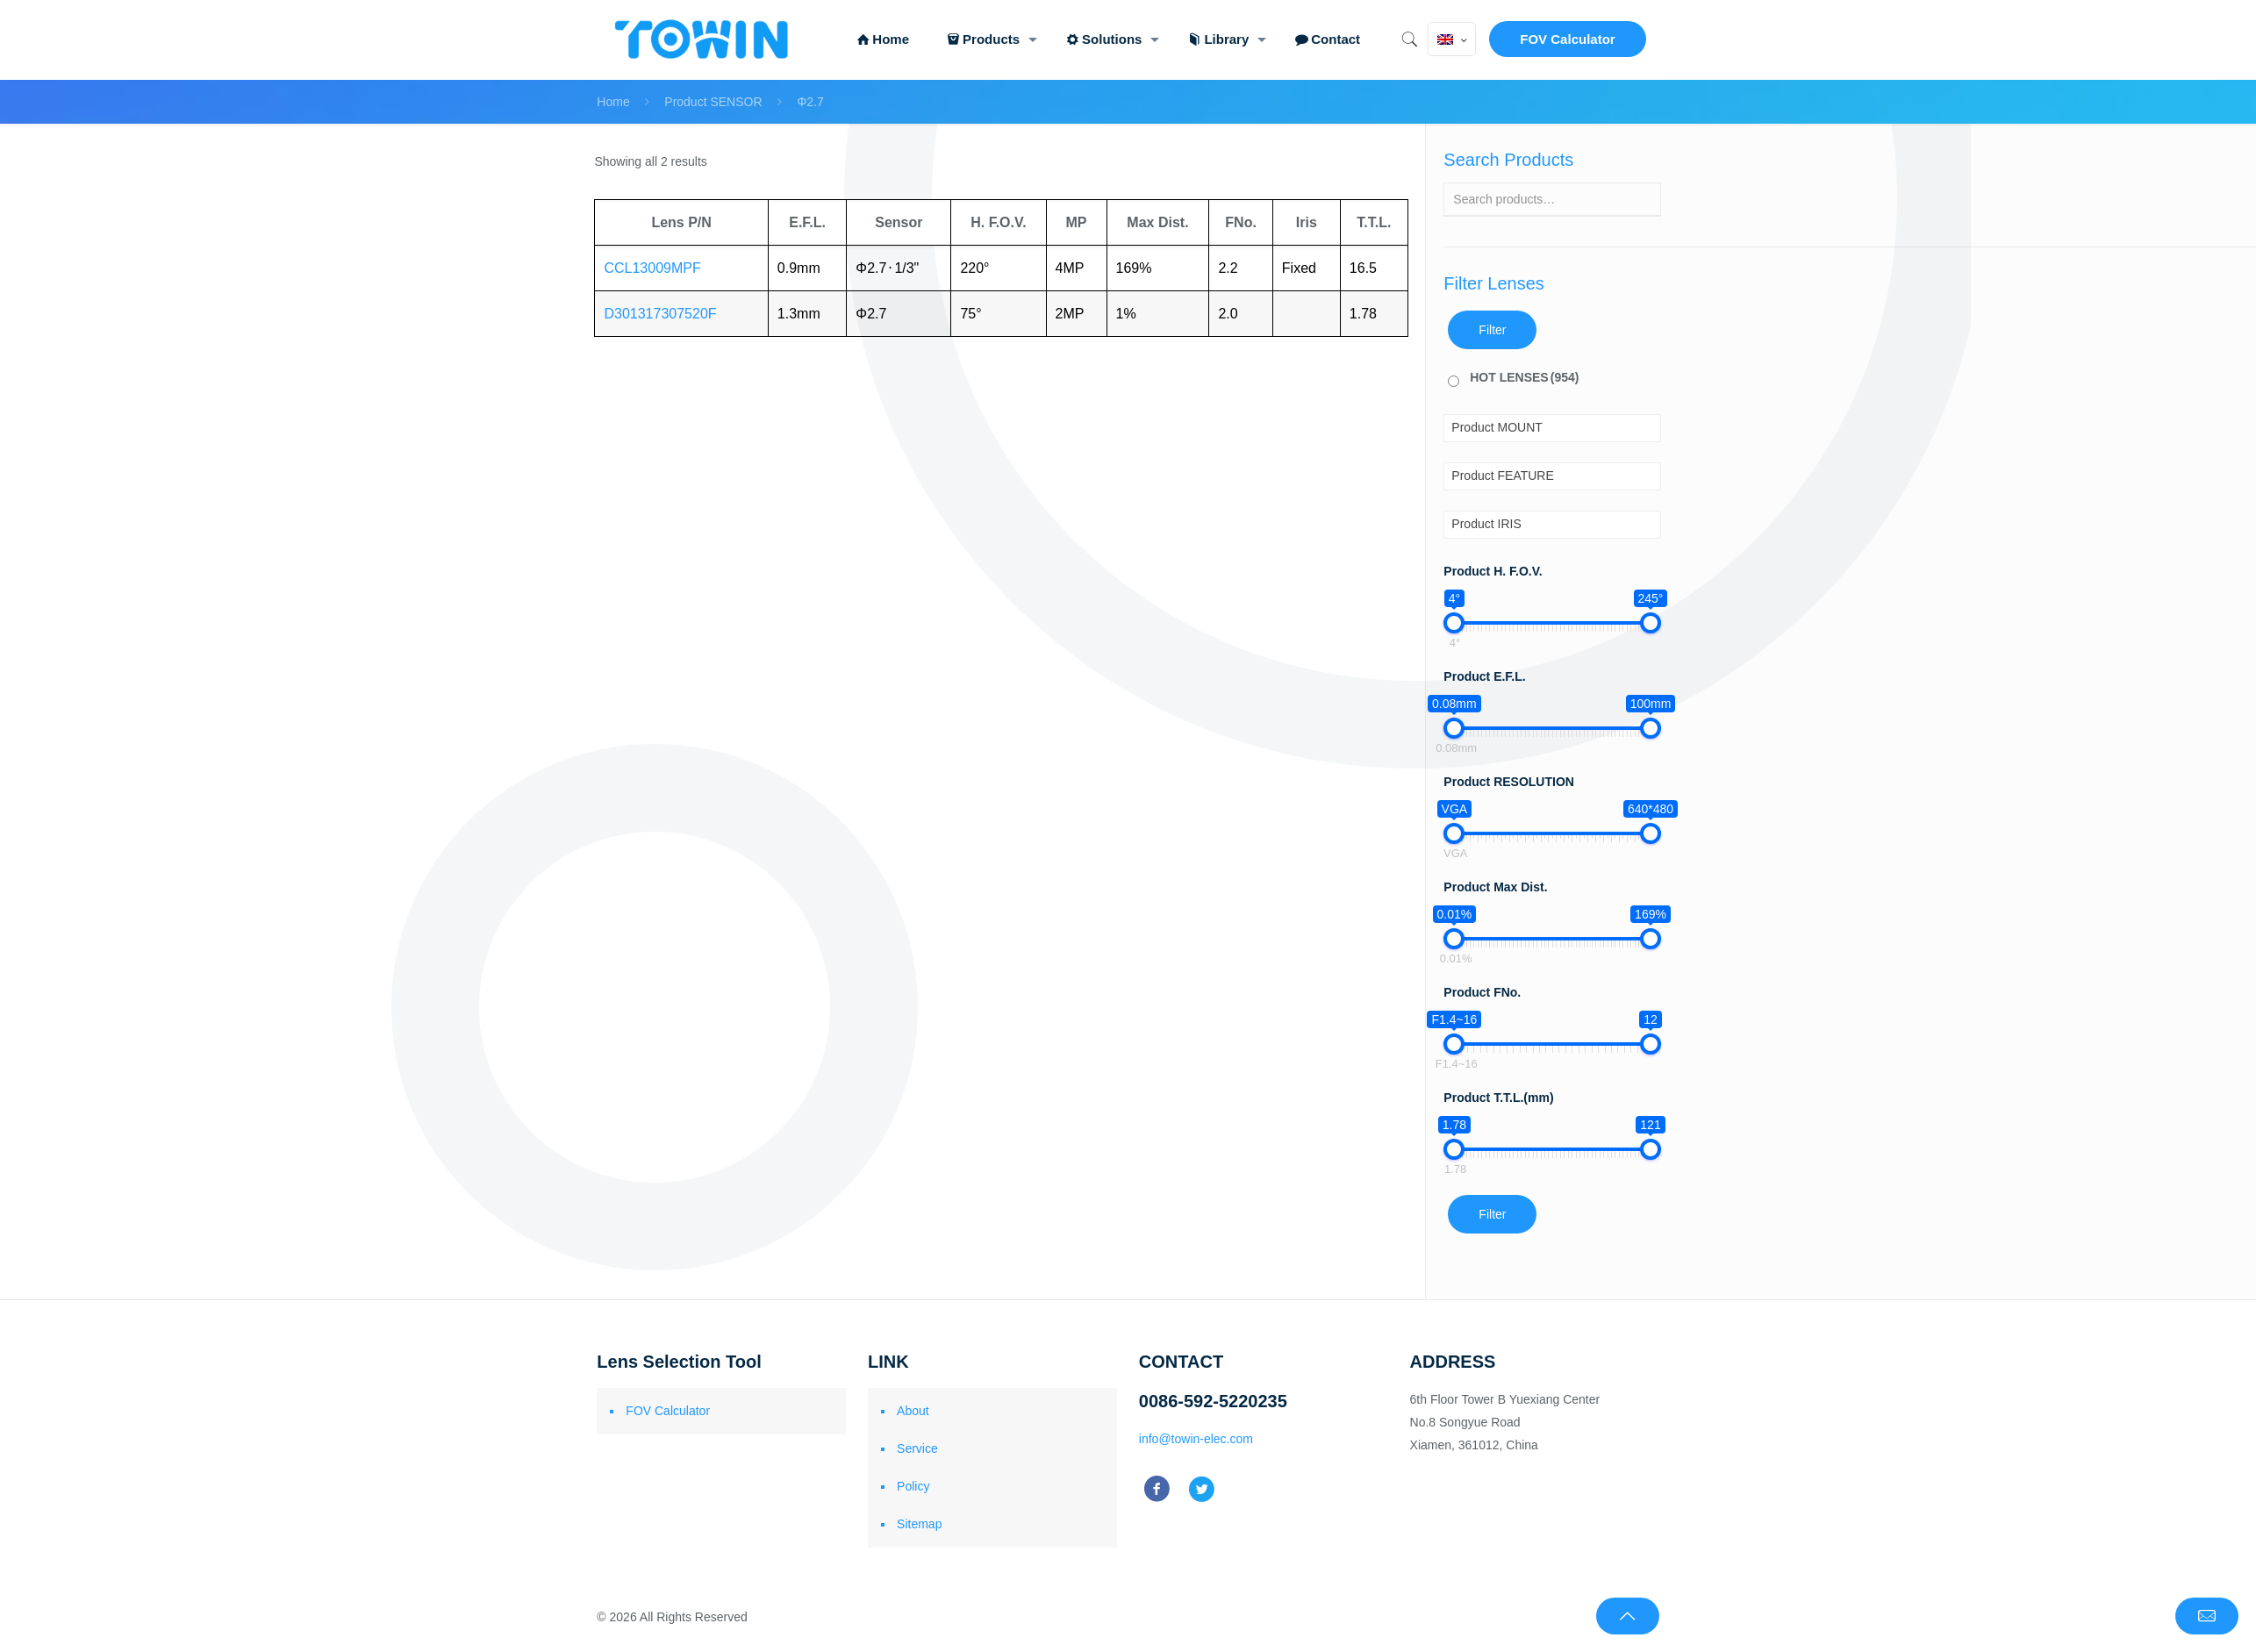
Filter (1492, 330)
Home (613, 102)
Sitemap (919, 1524)
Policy (913, 1486)
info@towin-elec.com (1196, 1439)
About (913, 1411)
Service (917, 1448)
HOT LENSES (1524, 377)
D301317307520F (660, 313)
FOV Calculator (1567, 39)
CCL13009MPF (652, 268)
